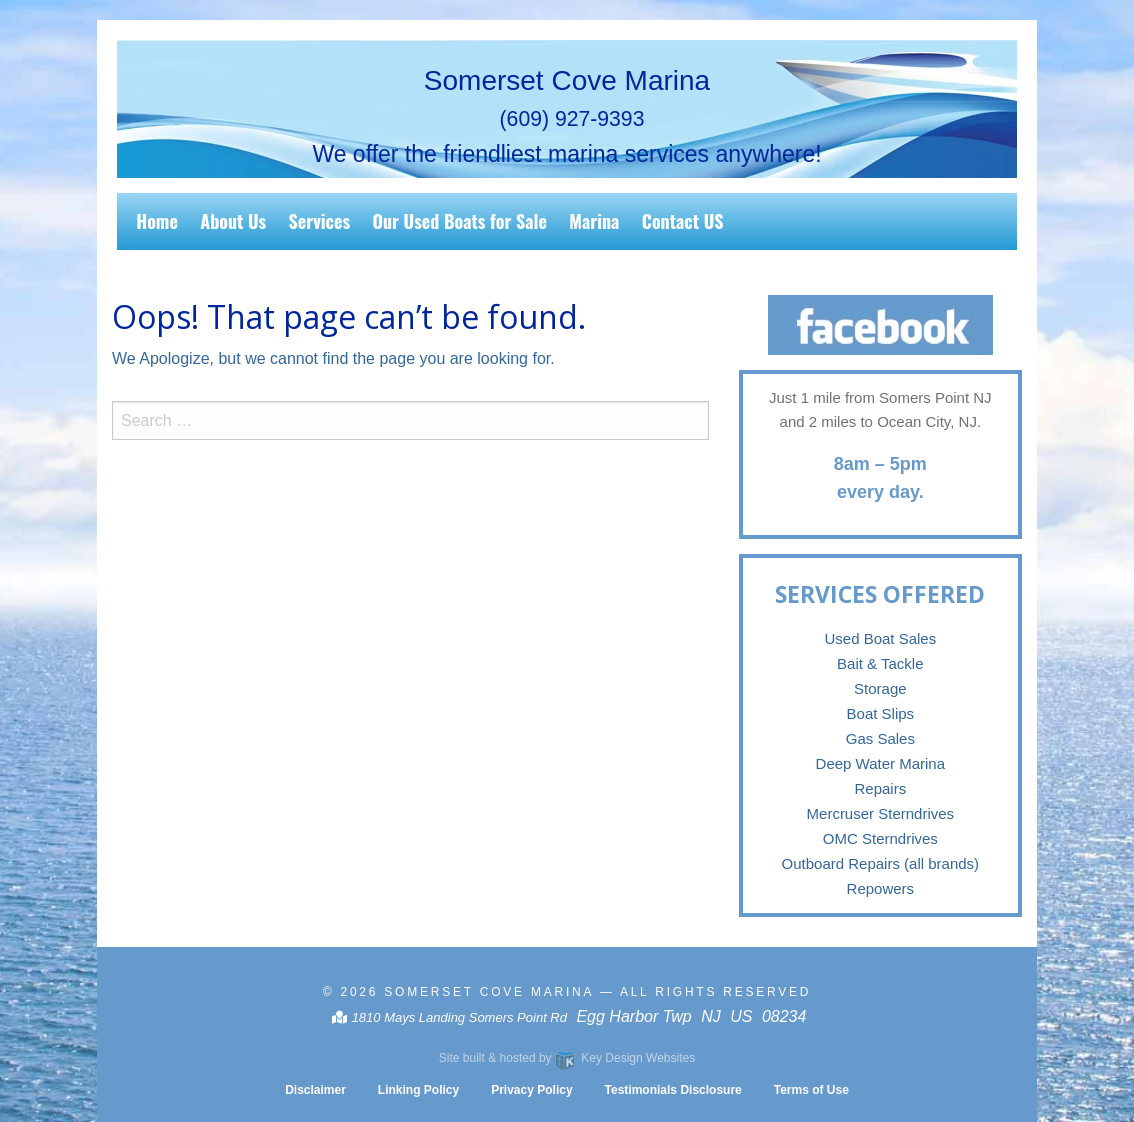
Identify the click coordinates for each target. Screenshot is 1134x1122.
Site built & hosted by (567, 1058)
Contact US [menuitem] (683, 221)
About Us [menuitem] (233, 221)
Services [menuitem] (319, 221)
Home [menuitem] (157, 221)
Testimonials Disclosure (673, 1090)
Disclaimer (315, 1090)
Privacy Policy (531, 1090)
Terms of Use (811, 1090)
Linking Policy (418, 1090)
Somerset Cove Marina (488, 992)
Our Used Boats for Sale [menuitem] (459, 221)
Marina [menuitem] (594, 221)
